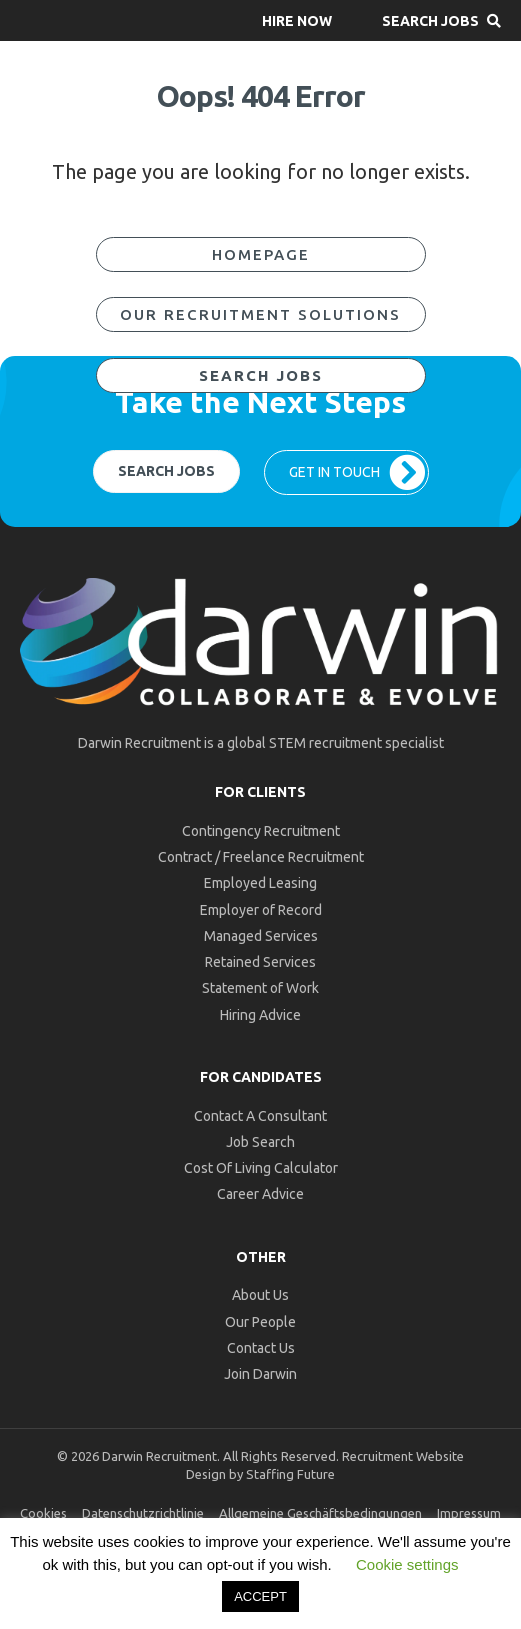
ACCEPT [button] (260, 1596)
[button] (297, 20)
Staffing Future (290, 1474)
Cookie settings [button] (407, 1564)
